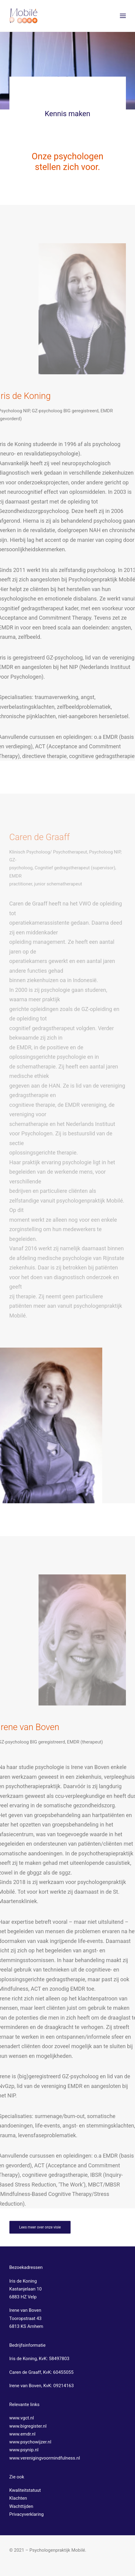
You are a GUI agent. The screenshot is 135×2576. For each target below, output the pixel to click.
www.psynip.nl (24, 2450)
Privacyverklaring (26, 2514)
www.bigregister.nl (28, 2426)
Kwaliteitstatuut (25, 2490)
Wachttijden (21, 2506)
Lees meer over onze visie (40, 2227)
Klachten (18, 2498)
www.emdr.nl (22, 2434)
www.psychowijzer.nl (30, 2442)
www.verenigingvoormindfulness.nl (44, 2458)
